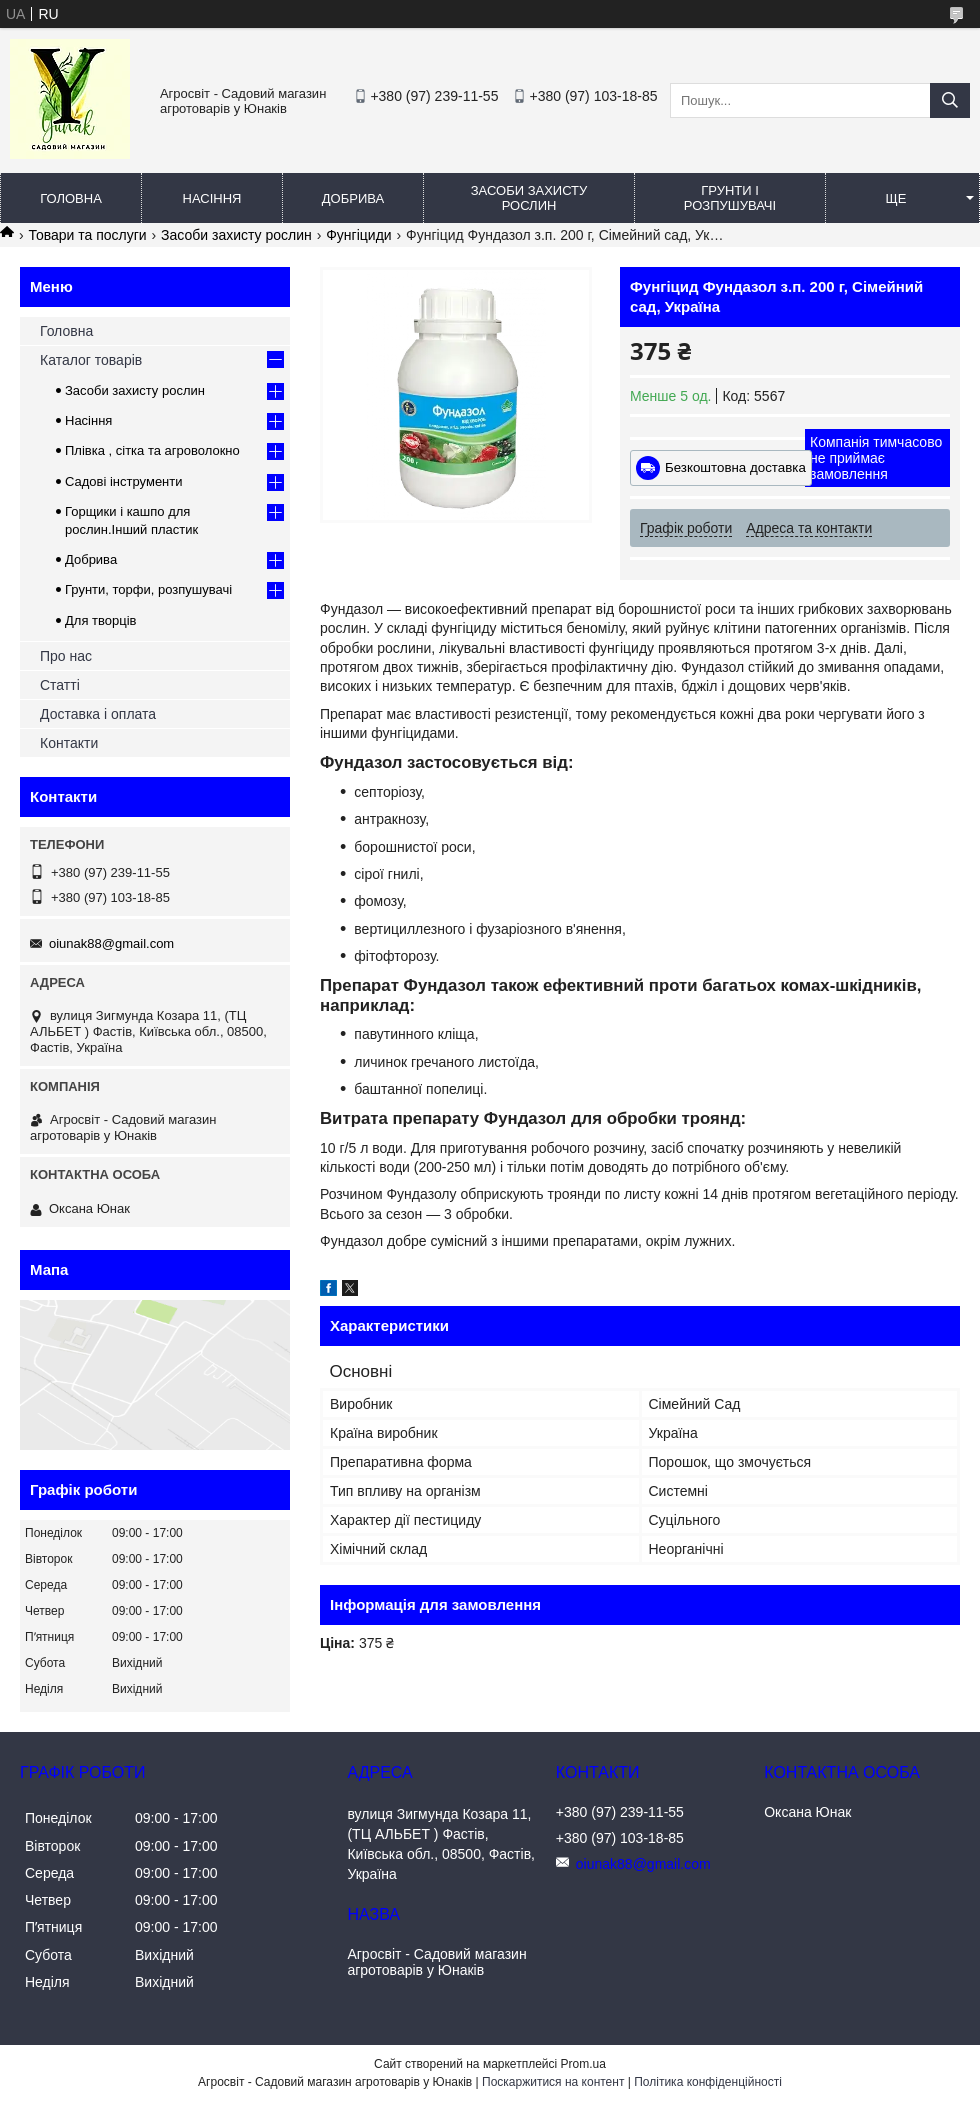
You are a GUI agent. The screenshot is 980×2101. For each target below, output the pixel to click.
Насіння (212, 198)
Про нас (66, 656)
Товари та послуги (87, 235)
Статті (60, 685)
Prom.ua (583, 2064)
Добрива (353, 198)
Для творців (100, 620)
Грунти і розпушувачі (730, 198)
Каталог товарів (91, 360)
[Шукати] (950, 100)
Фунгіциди (358, 235)
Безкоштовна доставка (735, 467)
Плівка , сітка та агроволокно (152, 450)
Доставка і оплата (98, 714)
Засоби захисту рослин (529, 198)
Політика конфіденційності (708, 2082)
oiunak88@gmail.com (111, 943)
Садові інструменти (124, 481)
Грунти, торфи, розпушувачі (148, 589)
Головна (71, 198)
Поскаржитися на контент (553, 2082)
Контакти (69, 743)
